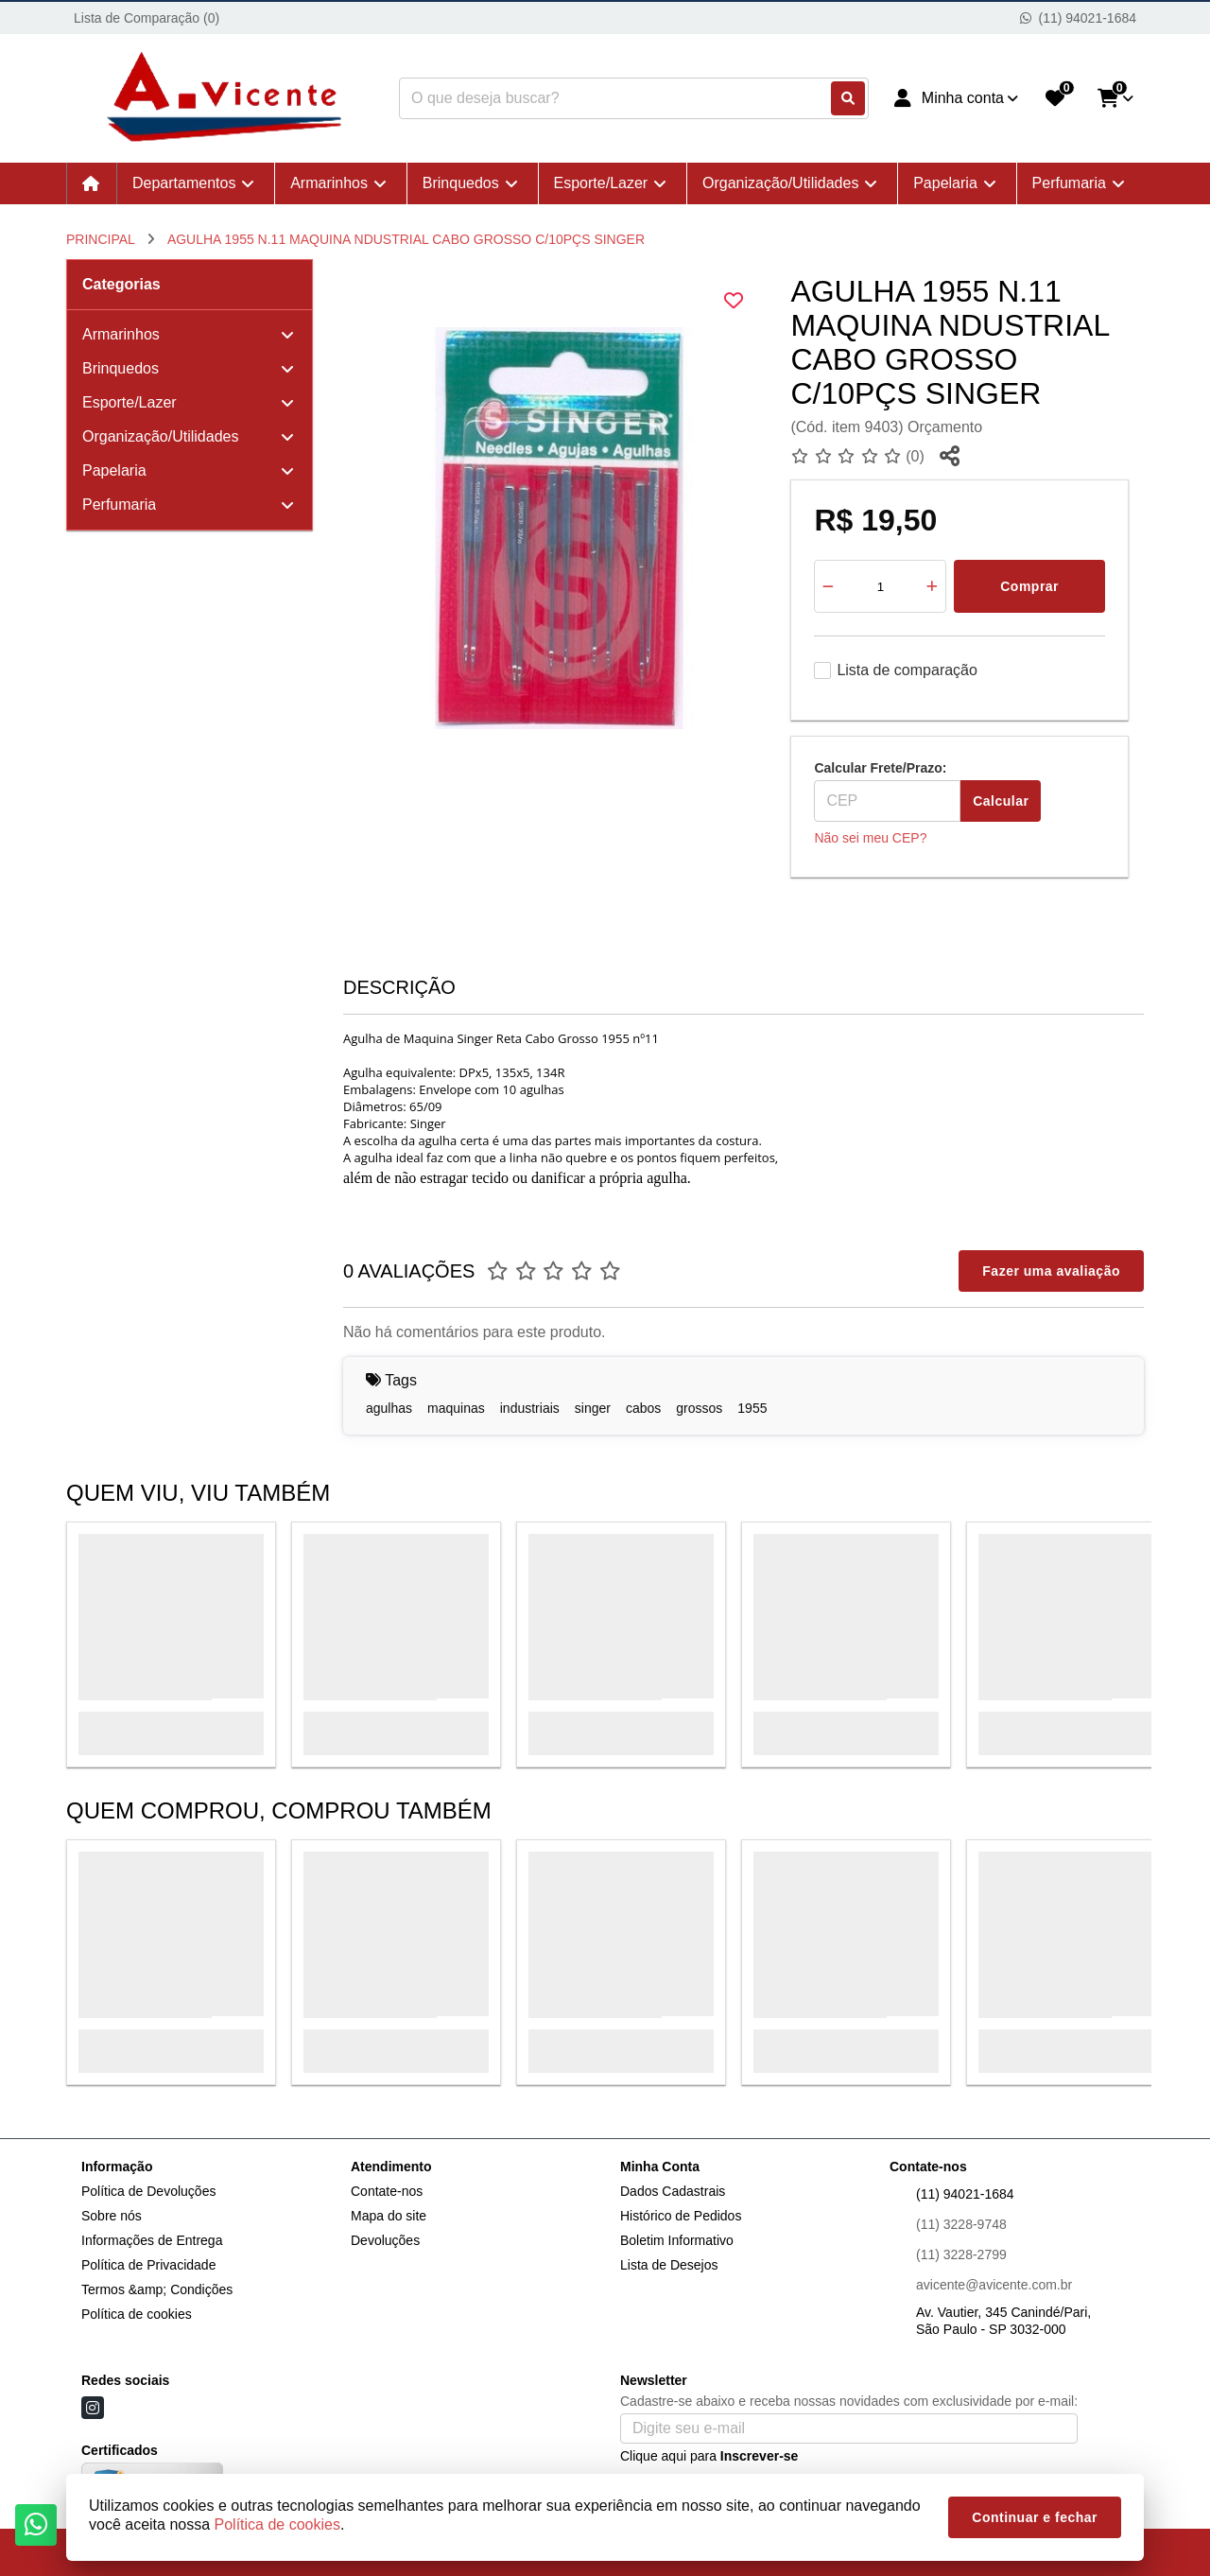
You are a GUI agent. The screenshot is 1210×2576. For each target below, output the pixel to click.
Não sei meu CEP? (870, 837)
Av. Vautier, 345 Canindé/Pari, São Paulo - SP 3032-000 (1003, 2321)
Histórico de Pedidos (680, 2215)
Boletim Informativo (677, 2240)
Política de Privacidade (148, 2264)
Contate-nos (387, 2191)
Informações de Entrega (151, 2240)
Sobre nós (111, 2215)
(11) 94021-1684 (965, 2194)
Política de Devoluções (148, 2191)
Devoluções (385, 2240)
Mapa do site (388, 2215)
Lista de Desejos (669, 2264)
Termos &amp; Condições (157, 2289)
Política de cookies (136, 2314)
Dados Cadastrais (672, 2191)
